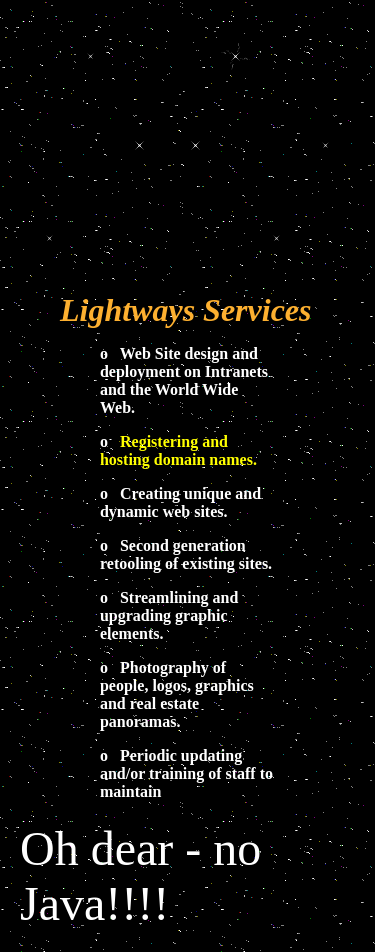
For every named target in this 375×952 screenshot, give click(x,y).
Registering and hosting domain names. (178, 450)
